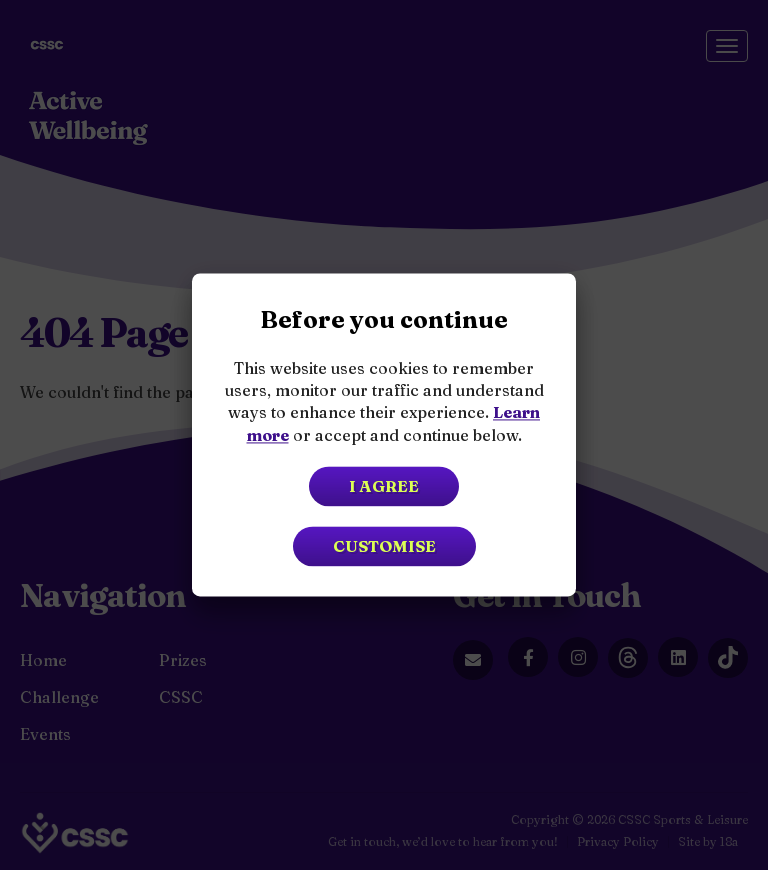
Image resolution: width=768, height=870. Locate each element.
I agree (384, 487)
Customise (384, 547)
